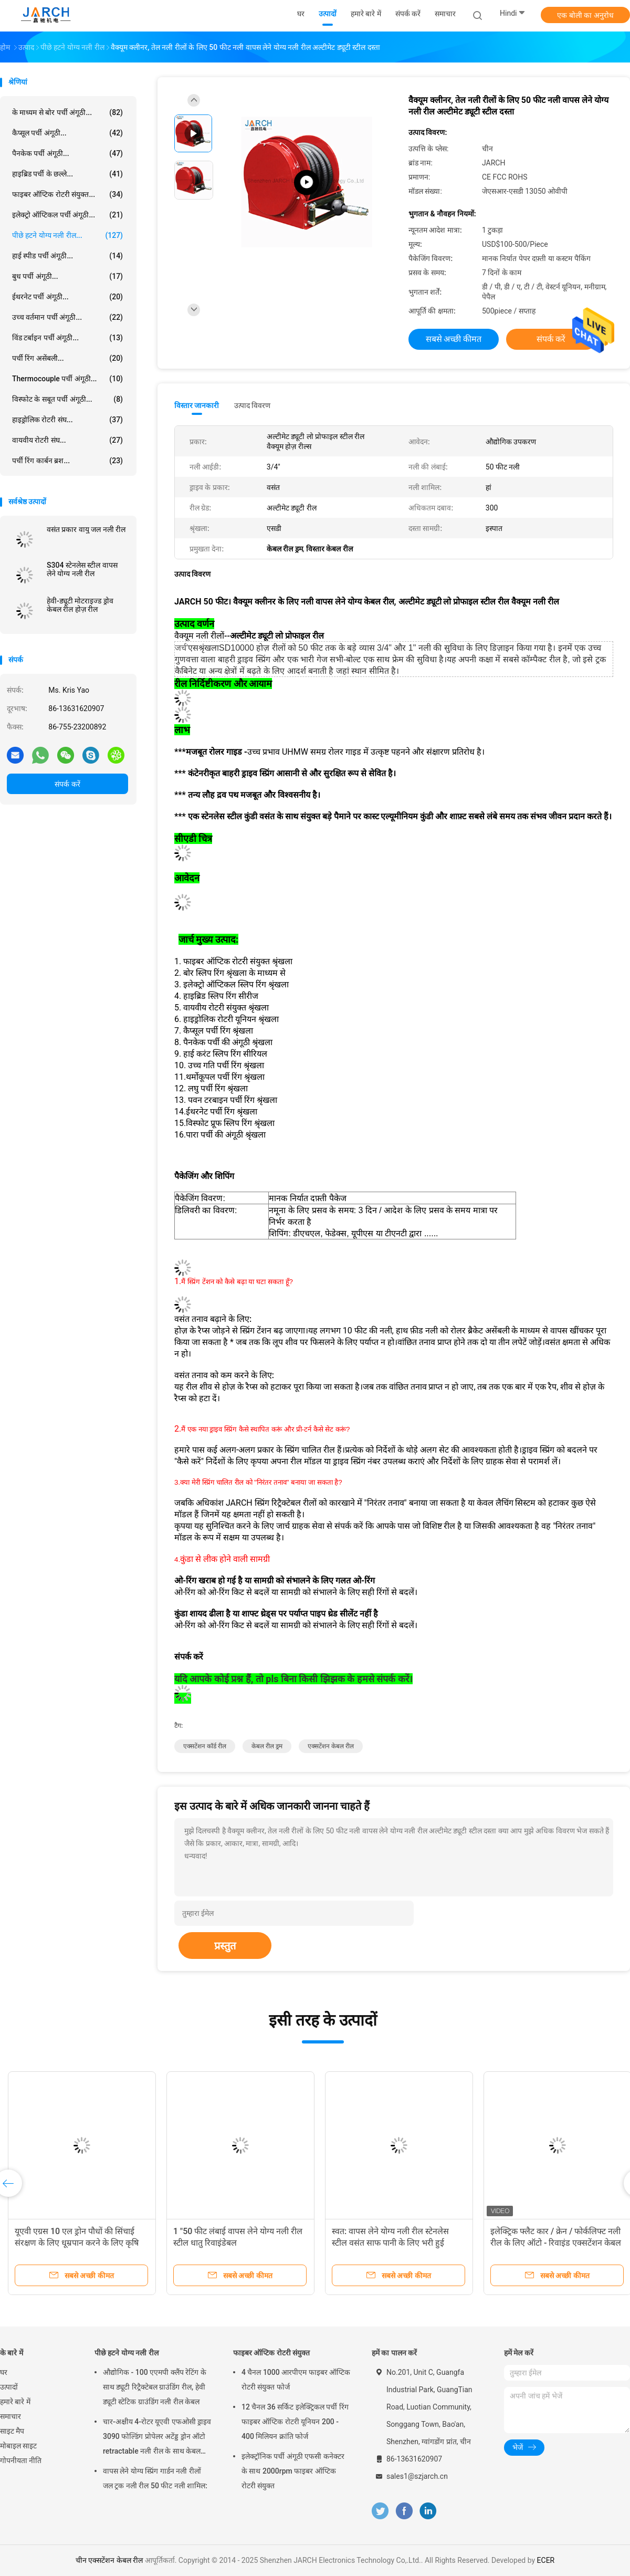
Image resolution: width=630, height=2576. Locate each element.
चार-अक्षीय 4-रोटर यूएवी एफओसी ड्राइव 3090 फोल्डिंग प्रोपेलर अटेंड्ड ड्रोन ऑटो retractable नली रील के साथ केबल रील (157, 2437)
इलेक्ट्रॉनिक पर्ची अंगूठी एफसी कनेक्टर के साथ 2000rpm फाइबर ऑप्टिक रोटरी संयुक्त (293, 2471)
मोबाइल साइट (18, 2446)
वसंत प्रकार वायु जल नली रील (86, 529)
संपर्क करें (67, 784)
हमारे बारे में (15, 2401)
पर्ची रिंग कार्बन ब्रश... (67, 460)
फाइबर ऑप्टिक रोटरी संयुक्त (271, 2353)
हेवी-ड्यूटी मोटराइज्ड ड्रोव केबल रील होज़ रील (80, 605)
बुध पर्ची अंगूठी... (67, 276)
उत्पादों (9, 2387)
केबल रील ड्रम (266, 1746)
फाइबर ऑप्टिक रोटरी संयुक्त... (67, 194)
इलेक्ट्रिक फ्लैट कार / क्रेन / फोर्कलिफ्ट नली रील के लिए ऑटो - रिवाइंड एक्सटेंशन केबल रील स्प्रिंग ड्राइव (555, 2242)
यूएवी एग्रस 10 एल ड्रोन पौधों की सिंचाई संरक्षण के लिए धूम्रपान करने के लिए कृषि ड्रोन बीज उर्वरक (77, 2242)
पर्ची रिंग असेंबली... (67, 358)
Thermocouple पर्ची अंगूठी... (67, 378)
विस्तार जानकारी (196, 405)
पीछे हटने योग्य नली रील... (67, 235)
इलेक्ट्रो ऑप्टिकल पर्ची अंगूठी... (67, 215)
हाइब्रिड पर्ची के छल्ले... (67, 174)
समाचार (10, 2416)
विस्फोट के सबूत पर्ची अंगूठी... (67, 399)
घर (3, 2372)
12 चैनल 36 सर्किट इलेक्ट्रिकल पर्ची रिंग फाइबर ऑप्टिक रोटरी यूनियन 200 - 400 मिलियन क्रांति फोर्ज (295, 2422)
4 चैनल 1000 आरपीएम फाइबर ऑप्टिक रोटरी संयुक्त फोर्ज (296, 2379)
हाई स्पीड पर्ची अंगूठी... (67, 256)
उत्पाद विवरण (252, 405)
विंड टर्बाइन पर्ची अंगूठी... (67, 337)
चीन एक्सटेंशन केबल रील (109, 2560)
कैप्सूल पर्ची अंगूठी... (67, 133)
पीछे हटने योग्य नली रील (126, 2353)
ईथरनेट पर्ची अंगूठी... (67, 296)
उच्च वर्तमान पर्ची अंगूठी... (67, 317)
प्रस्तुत (225, 1945)
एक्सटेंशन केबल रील (331, 1746)
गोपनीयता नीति (20, 2460)
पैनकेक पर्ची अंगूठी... (67, 153)
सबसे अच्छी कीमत (454, 339)
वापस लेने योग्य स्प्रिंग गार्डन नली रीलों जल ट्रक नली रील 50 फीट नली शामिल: (155, 2478)
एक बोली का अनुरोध (585, 15)
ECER (546, 2560)
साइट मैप (12, 2431)
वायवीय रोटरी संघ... (67, 440)
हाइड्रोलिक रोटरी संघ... (67, 419)
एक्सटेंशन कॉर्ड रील (204, 1746)
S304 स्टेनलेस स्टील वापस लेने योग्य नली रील (82, 569)
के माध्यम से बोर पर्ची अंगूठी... (67, 112)
